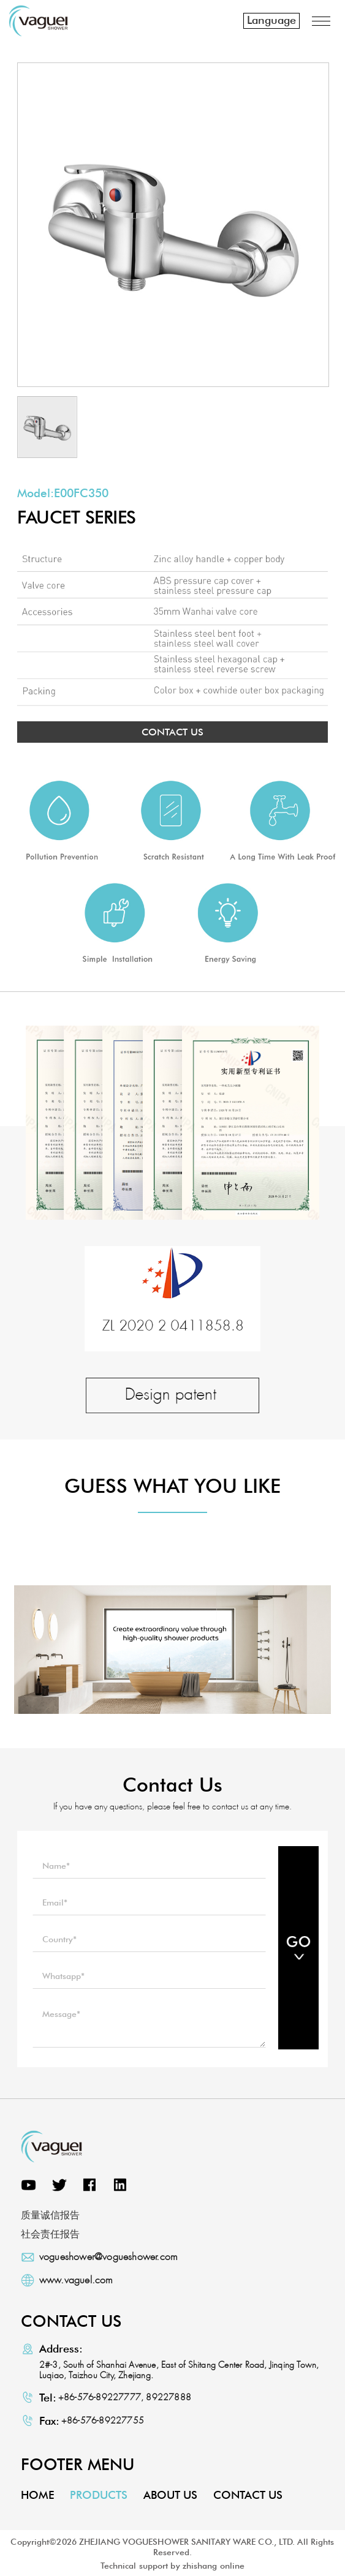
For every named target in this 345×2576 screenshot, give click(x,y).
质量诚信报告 (50, 2215)
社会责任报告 (50, 2234)
